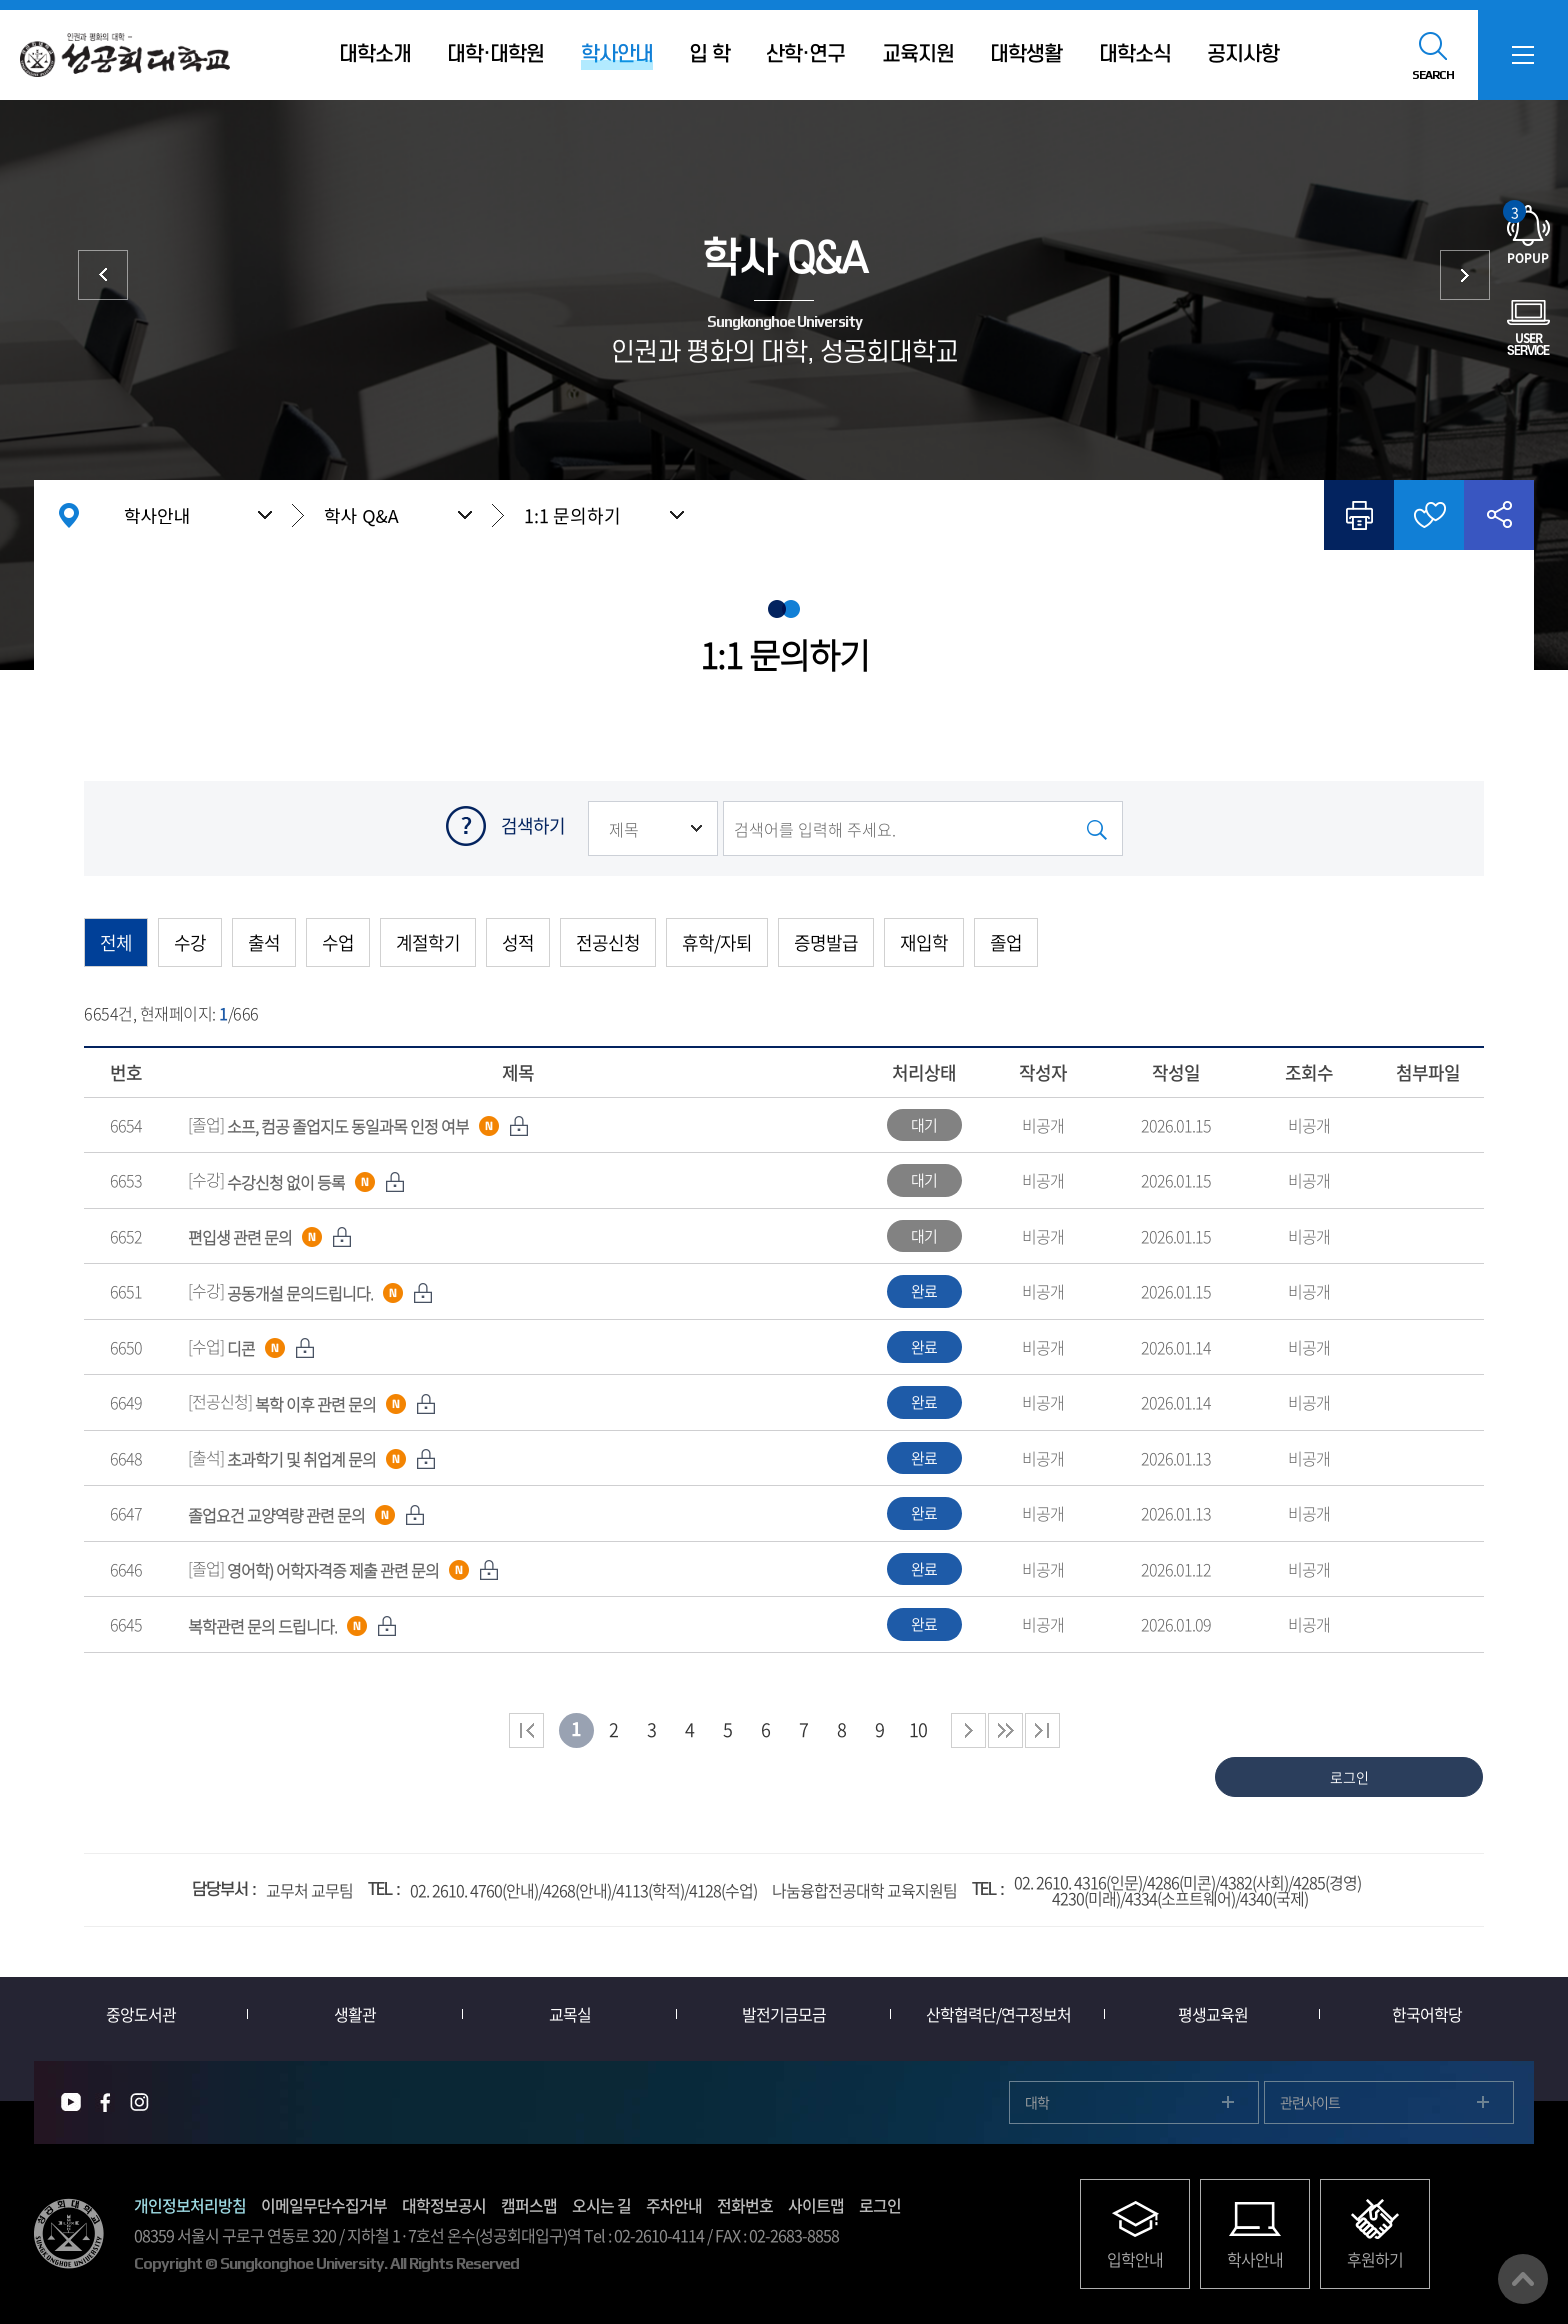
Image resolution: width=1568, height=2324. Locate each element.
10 (918, 1729)
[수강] (296, 1179)
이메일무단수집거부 (324, 2205)
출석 (264, 942)
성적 (518, 942)
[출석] (312, 1457)
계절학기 (428, 942)
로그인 (880, 2205)
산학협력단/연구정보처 (998, 2014)
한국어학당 (1427, 2014)
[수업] (251, 1346)
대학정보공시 (444, 2205)
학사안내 (157, 515)
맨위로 (1523, 2279)
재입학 (924, 942)
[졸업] (358, 1124)
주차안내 (674, 2205)
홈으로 (69, 515)
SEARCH (1433, 75)
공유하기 (1499, 515)
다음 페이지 (968, 1730)
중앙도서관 (141, 2014)
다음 (1005, 1730)
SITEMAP (1523, 55)
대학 (1037, 2102)
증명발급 (826, 942)
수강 (190, 942)
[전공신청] (312, 1401)
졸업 (1006, 942)
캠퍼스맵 (529, 2205)
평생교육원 (1213, 2014)
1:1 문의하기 (572, 515)
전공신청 (608, 942)
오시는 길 (601, 2205)
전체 (116, 942)
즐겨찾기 (1429, 515)
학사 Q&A (361, 515)
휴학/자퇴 (717, 942)
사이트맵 (816, 2205)
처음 (526, 1730)
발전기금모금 (784, 2014)
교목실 (570, 2014)
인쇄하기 (1359, 515)
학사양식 (1465, 275)
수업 (338, 942)
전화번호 (745, 2205)
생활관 (355, 2014)
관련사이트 (1310, 2102)
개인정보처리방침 (190, 2205)
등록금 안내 (103, 275)
